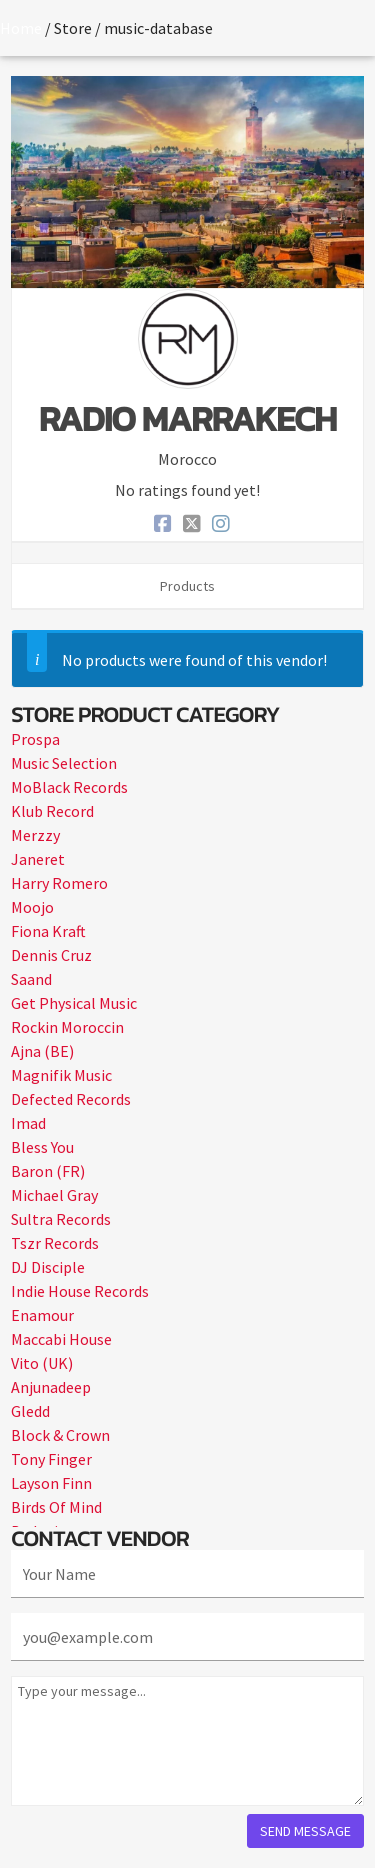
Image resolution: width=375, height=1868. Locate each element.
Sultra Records (61, 1219)
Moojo (32, 907)
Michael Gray (54, 1195)
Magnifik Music (61, 1075)
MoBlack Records (69, 787)
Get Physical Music (74, 1003)
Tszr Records (55, 1243)
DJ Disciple (48, 1267)
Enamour (42, 1315)
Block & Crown (60, 1435)
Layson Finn (51, 1483)
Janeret (38, 859)
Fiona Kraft (48, 931)
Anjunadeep (51, 1387)
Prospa (35, 739)
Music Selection (64, 763)
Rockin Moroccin (67, 1027)
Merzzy (35, 835)
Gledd (30, 1411)
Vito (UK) (42, 1363)
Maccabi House (61, 1339)
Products (187, 586)
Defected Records (71, 1099)
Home (21, 28)
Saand (31, 979)
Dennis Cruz (51, 955)
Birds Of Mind (56, 1507)
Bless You (42, 1147)
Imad (28, 1123)
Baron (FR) (48, 1171)
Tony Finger (51, 1459)
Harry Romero (59, 883)
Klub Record (52, 811)
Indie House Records (80, 1291)
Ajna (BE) (42, 1051)
